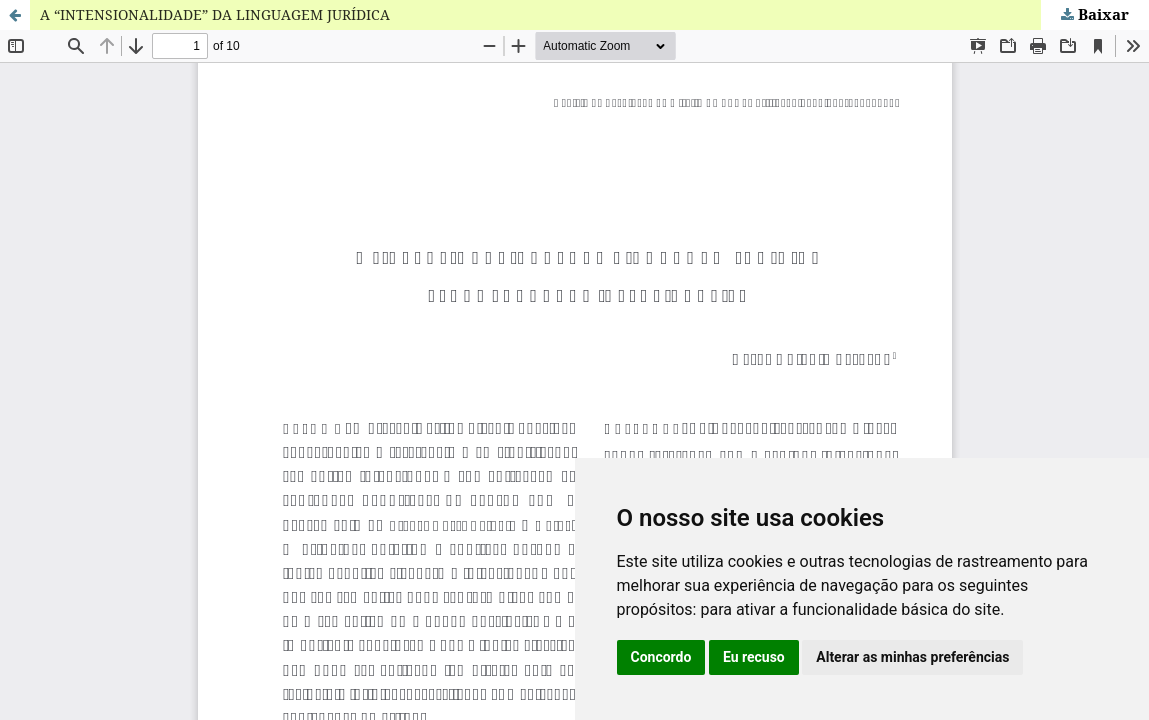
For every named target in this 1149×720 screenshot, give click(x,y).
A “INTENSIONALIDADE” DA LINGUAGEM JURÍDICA (215, 14)
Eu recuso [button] (754, 657)
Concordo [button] (661, 657)
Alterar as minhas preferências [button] (912, 657)
